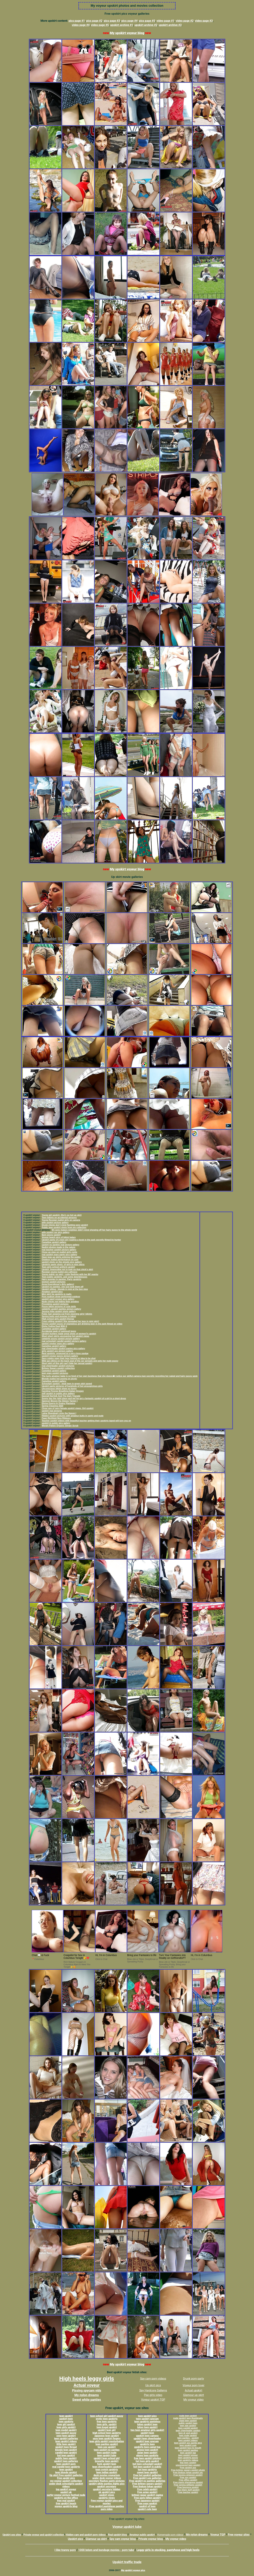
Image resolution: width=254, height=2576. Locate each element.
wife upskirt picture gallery (55, 1222)
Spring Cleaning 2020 (52, 1406)
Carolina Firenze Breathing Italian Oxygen (63, 1391)
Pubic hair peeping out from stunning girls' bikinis (67, 1314)
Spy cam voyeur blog (122, 2539)
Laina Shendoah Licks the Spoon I (59, 1413)
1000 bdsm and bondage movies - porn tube (106, 2550)
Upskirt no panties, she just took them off (62, 1287)
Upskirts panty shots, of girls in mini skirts (63, 1264)
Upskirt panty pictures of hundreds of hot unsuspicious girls (72, 1386)
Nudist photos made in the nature (58, 1247)
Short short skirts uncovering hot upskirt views (65, 1336)
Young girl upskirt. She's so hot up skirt (61, 1215)
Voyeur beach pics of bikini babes (59, 1237)
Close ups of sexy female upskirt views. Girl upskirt (67, 1408)
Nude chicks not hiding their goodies (60, 1301)
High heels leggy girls (86, 2378)
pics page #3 (112, 20)
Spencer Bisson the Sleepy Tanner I (59, 1401)
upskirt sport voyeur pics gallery (58, 1299)
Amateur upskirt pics (52, 1291)
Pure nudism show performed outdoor (61, 1296)
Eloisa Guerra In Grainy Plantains (58, 1403)
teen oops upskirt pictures (55, 1373)
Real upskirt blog (117, 2534)
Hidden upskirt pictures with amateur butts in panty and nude (72, 1416)
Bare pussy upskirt (51, 1235)
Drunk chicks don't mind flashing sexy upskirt (65, 1225)
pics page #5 (147, 20)
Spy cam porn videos (153, 2378)
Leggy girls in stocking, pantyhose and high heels (168, 2550)
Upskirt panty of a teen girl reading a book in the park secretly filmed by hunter (81, 1240)
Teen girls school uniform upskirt (58, 1267)
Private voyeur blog (150, 2539)
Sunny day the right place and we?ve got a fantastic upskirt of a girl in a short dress (84, 1398)
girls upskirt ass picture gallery (57, 1351)
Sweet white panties (86, 2399)
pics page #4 (129, 20)
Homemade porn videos (170, 2534)
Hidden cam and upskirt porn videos (86, 2534)
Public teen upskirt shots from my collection (64, 1227)
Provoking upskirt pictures (55, 1304)
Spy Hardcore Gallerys (153, 2390)
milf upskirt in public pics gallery (58, 1393)
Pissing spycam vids (86, 2390)
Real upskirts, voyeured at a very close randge (65, 1353)
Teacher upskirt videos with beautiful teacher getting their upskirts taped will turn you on (86, 1420)
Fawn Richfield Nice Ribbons (56, 1418)
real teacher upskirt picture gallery (59, 1249)
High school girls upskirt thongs (58, 1319)
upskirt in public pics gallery (56, 1423)
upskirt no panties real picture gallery (60, 1245)
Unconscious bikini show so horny (59, 1388)
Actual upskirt (193, 2390)
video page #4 (81, 25)
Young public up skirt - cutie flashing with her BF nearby (70, 1274)
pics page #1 (77, 20)
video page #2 (184, 20)
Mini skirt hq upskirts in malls (56, 1294)
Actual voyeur (87, 2385)
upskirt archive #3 (170, 25)
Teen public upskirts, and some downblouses (64, 1277)
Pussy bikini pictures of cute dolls (59, 1306)
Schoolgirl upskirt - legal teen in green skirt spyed (67, 1383)
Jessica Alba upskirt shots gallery (59, 1311)
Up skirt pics (153, 2385)
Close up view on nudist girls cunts (59, 1252)
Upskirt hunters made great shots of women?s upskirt (69, 1333)
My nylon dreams (86, 2395)
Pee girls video (153, 2395)
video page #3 (204, 20)
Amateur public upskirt (142, 2534)
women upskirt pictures (53, 1282)
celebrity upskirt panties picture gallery (61, 1309)
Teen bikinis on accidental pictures (59, 1217)
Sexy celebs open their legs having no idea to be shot (68, 1358)
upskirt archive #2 (145, 25)
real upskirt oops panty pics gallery (59, 1254)
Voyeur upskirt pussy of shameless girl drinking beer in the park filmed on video (82, 1324)
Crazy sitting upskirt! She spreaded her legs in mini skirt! (70, 1321)
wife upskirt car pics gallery (55, 1232)
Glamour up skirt (193, 2395)
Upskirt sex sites (12, 2534)
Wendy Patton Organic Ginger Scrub (60, 1425)
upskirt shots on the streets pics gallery (62, 1262)
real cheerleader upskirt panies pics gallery (63, 1348)
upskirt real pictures (52, 1411)
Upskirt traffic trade (127, 2562)
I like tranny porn (65, 2550)
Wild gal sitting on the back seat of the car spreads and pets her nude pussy (80, 1361)
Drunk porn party (193, 2378)
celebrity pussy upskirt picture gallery (61, 1338)
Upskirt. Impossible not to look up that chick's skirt (67, 1269)
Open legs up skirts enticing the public (61, 1257)
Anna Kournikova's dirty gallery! (58, 1284)
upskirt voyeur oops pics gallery (58, 1343)
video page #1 (165, 20)
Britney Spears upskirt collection (58, 1368)
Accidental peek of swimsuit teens (59, 1331)
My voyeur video (193, 2399)
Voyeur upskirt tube (127, 2527)
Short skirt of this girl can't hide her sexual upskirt (67, 1363)
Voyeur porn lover (193, 2385)
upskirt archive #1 (121, 25)
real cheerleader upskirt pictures (58, 1366)
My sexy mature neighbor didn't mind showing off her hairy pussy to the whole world (94, 1230)
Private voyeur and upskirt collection (43, 2534)
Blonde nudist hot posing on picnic (59, 1378)
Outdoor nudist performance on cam (60, 1259)
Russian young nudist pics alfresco (59, 1272)
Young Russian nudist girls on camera (61, 1220)
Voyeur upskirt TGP (153, 2399)
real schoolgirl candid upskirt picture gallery (64, 1341)
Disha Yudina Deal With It (54, 1326)
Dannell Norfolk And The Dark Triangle (61, 1396)
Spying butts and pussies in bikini (59, 1316)
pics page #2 (94, 20)
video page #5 (100, 25)
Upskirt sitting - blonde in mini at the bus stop (65, 1289)
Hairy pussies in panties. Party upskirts (61, 1279)
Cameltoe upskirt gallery (54, 1242)
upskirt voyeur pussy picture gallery (60, 1356)
